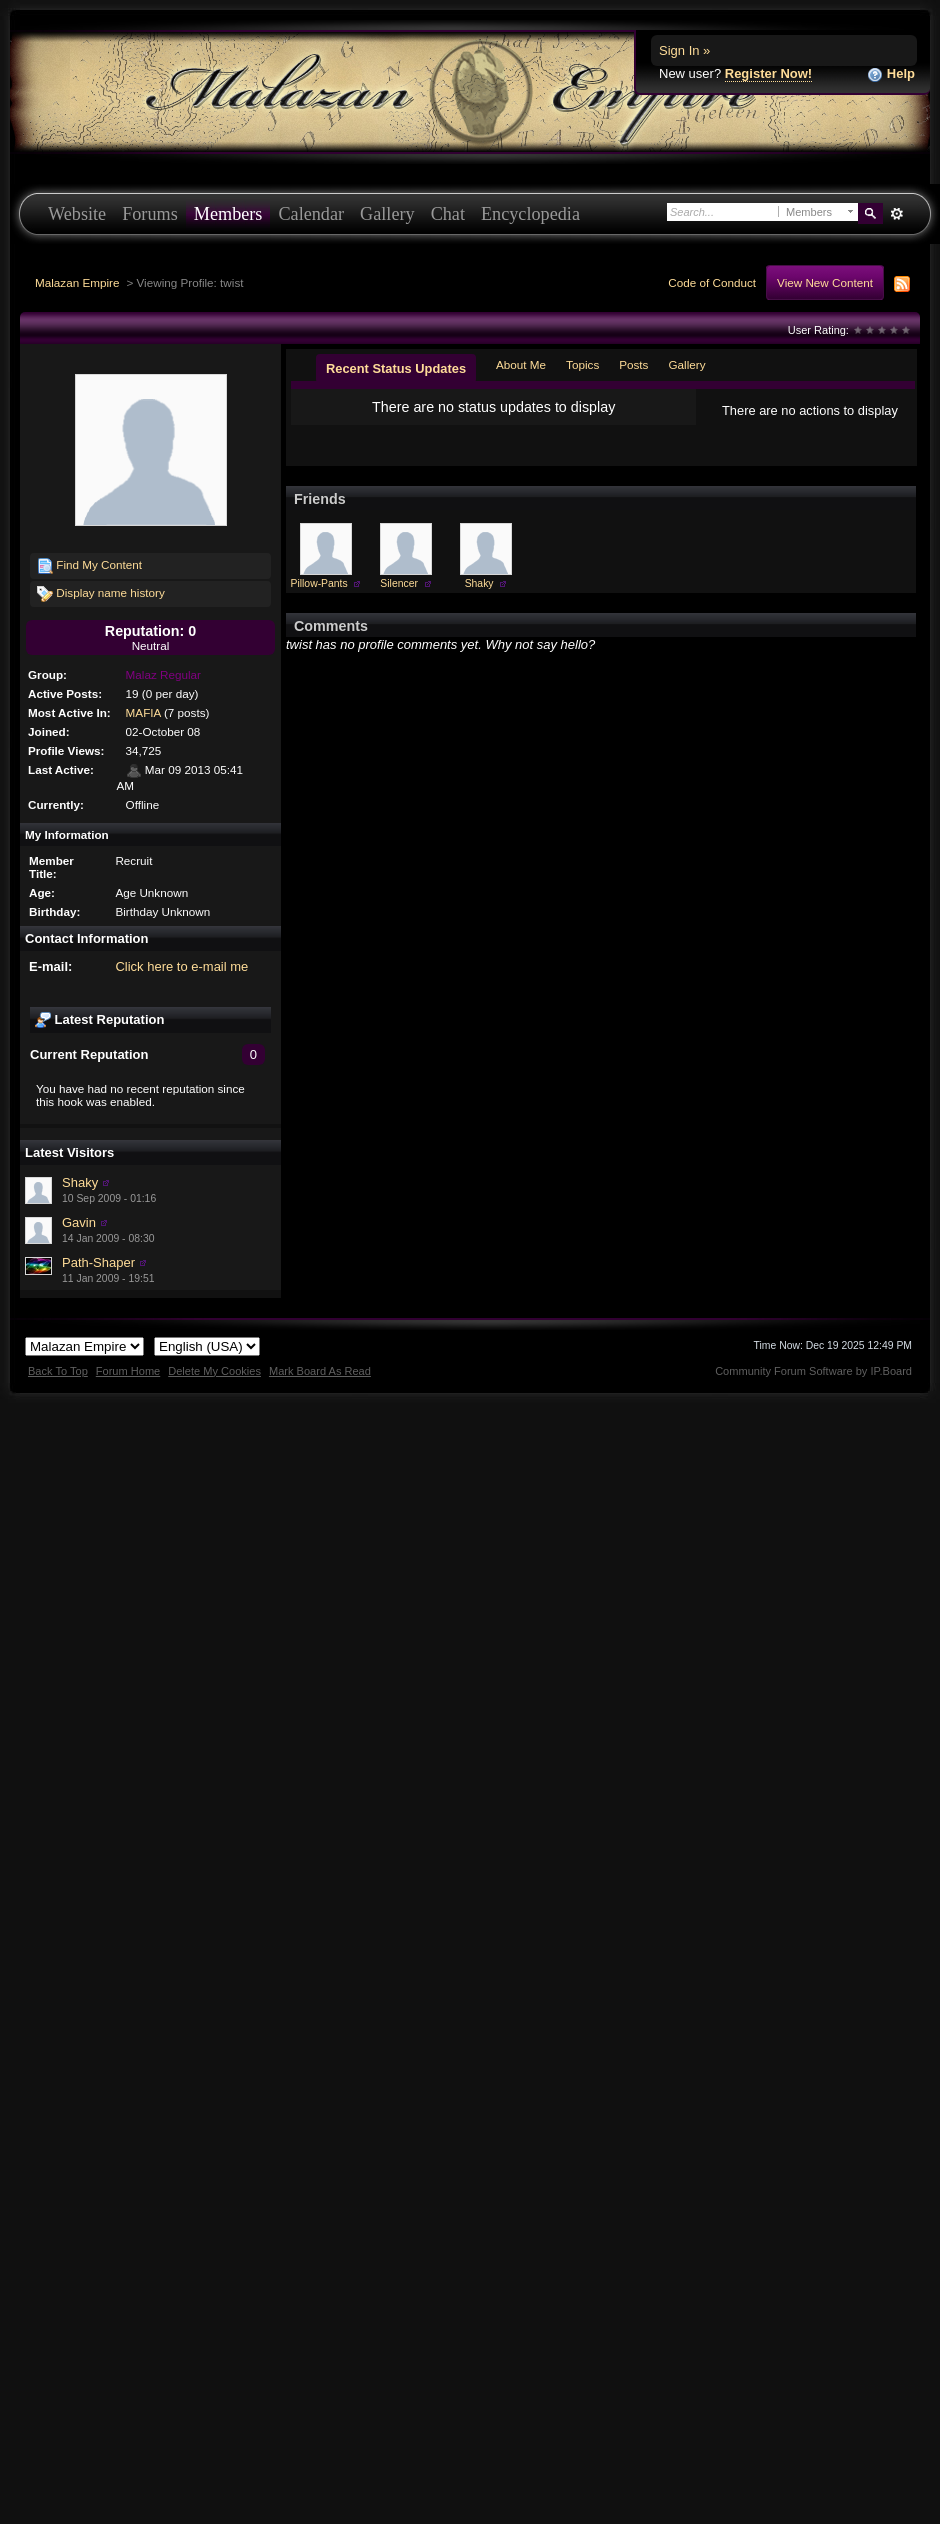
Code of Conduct (712, 282)
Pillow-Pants (319, 583)
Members (228, 214)
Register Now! (768, 73)
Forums (150, 214)
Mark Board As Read (320, 1371)
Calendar (311, 214)
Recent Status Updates (396, 368)
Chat (448, 214)
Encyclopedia (530, 214)
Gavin (79, 1222)
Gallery (387, 214)
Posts (633, 364)
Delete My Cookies (214, 1371)
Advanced (896, 214)
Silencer (399, 583)
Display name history (101, 594)
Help (891, 74)
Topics (582, 364)
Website (77, 214)
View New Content (825, 282)
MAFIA (143, 712)
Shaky (80, 1182)
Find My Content (89, 566)
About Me (521, 364)
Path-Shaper (98, 1262)
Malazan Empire (77, 282)
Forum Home (128, 1371)
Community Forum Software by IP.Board (813, 1371)
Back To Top (58, 1371)
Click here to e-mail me (181, 966)
